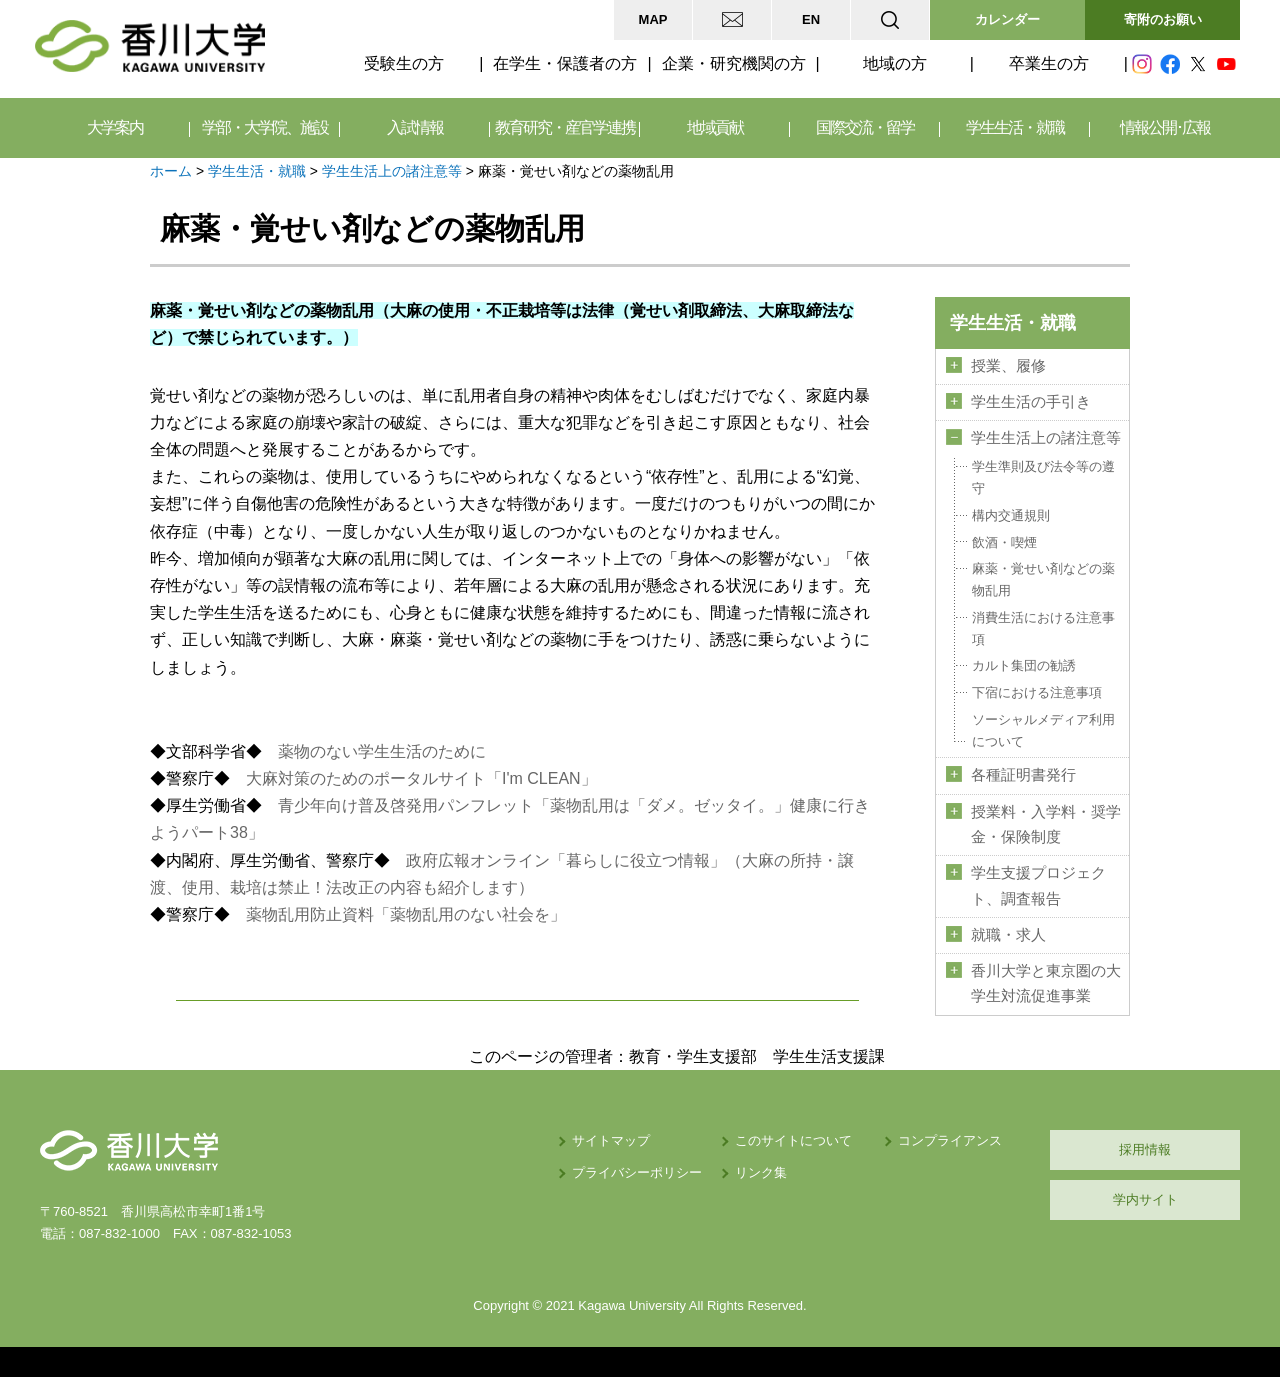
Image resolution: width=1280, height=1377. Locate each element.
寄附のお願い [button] (1163, 19)
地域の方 (895, 63)
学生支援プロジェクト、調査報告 (1038, 885)
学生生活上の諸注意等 (392, 171)
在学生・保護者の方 (565, 63)
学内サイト (1145, 1199)
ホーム (171, 171)
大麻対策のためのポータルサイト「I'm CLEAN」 (421, 778)
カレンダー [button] (1007, 19)
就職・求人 (1008, 935)
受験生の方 (404, 63)
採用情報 (1145, 1149)
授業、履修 (1008, 366)
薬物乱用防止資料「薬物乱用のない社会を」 (406, 914)
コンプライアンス (950, 1140)
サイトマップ (611, 1140)
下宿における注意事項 (1037, 692)
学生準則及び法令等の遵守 (1043, 477)
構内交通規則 (1011, 515)
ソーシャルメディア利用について (1043, 730)
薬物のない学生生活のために (382, 751)
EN (811, 19)
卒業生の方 (1049, 63)
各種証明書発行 (1023, 775)
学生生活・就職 (257, 171)
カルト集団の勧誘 (1024, 665)
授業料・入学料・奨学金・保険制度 (1046, 824)
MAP (653, 19)
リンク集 (761, 1172)
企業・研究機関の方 (734, 63)
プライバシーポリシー (637, 1172)
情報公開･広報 (1165, 127)
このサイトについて (793, 1140)
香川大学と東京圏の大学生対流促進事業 (1046, 983)
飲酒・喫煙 (1004, 542)
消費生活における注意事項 (1043, 628)
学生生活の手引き (1031, 402)
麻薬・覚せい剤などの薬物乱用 (1043, 579)
